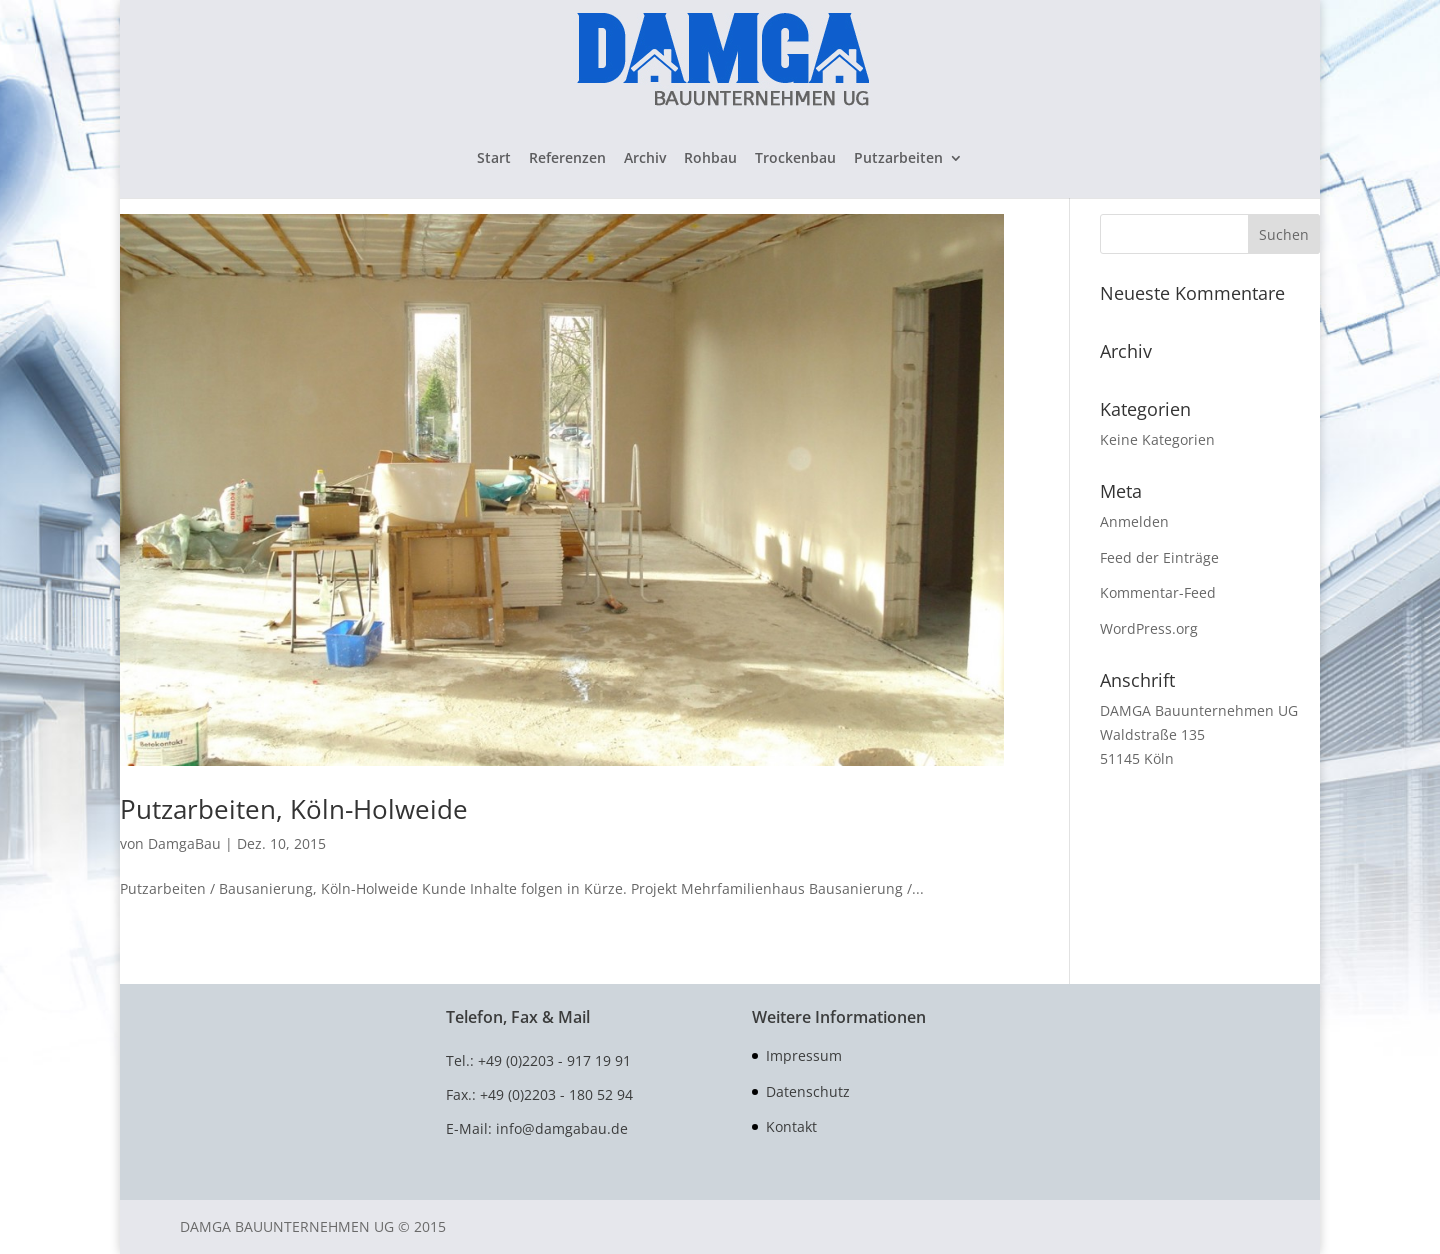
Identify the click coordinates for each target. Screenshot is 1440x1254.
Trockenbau (795, 159)
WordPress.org (1149, 628)
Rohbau (710, 159)
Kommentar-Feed (1158, 592)
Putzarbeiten (898, 159)
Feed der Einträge (1159, 557)
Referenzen (567, 159)
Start (494, 159)
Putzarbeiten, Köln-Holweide (294, 809)
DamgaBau (184, 843)
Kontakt (791, 1126)
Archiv (645, 159)
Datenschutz (808, 1091)
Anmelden (1134, 521)
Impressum (804, 1055)
